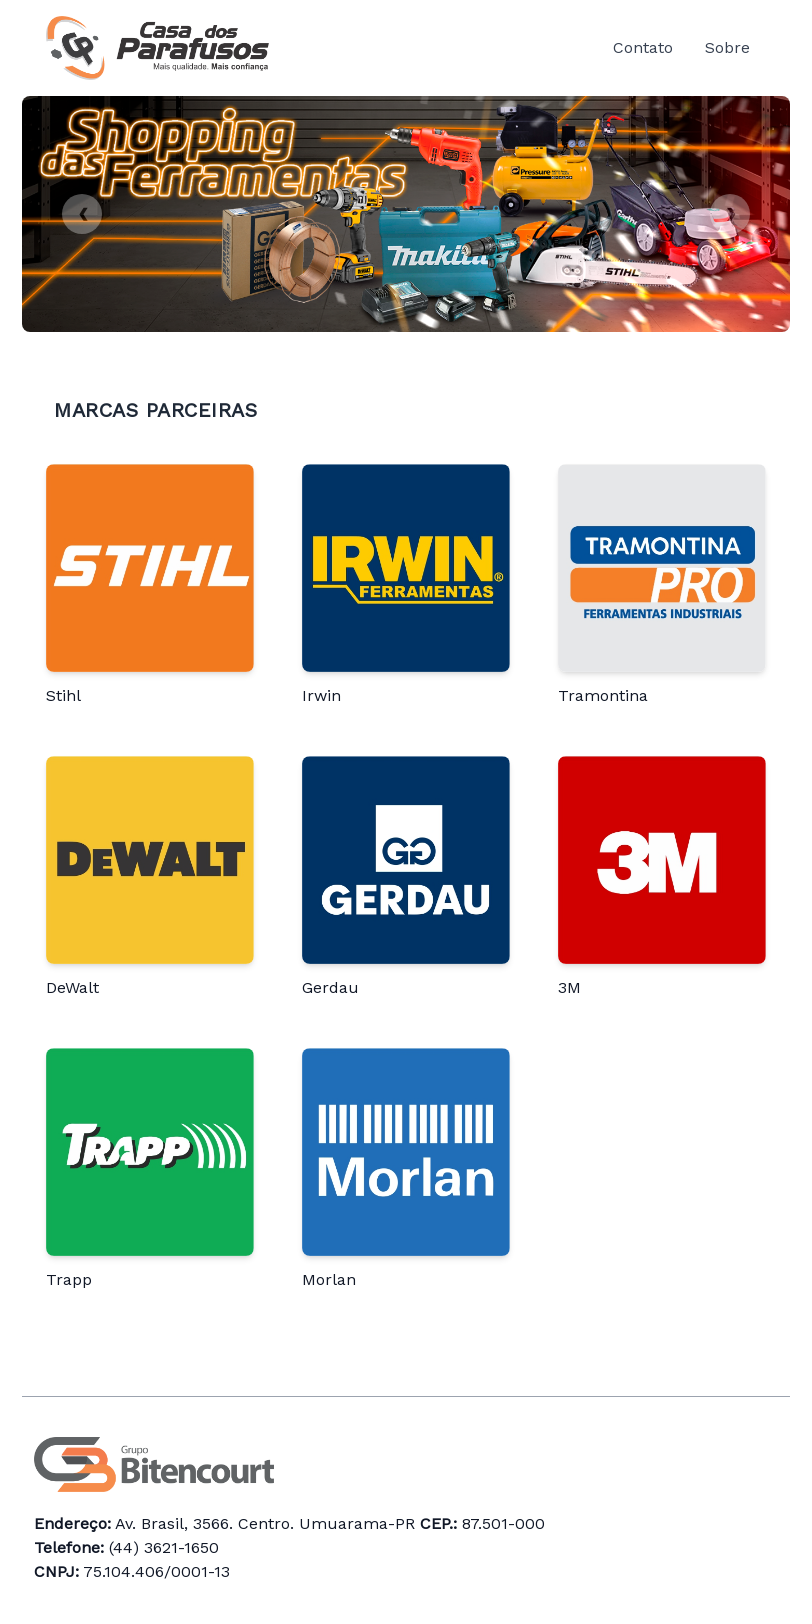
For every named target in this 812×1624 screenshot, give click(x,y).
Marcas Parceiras (155, 410)
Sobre (727, 47)
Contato (643, 47)
